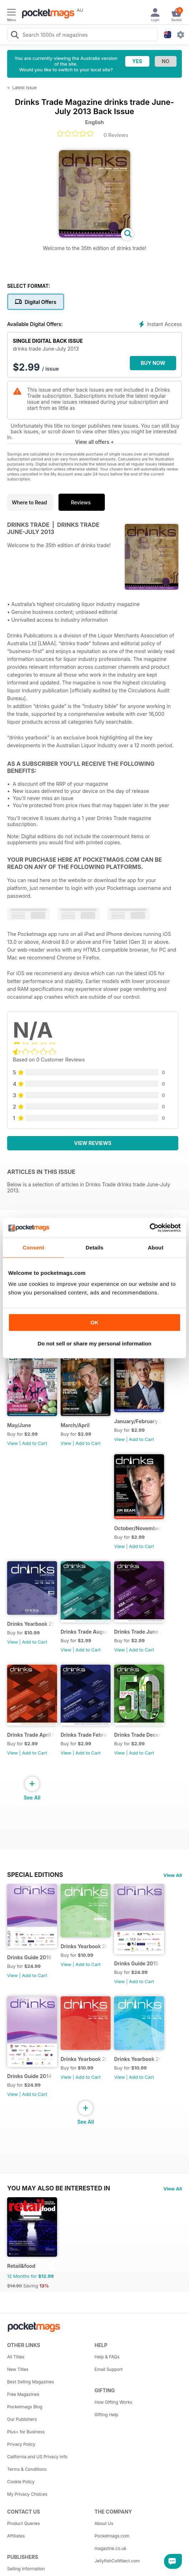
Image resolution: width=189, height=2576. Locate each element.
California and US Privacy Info (37, 2456)
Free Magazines (23, 2394)
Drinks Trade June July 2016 (138, 1632)
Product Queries (23, 2523)
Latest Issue (24, 87)
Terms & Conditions (27, 2469)
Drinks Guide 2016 (29, 1957)
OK (95, 1322)
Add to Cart (34, 1443)
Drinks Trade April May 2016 (31, 1735)
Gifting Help (106, 2414)
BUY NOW (153, 363)
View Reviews (93, 1143)
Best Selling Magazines (30, 2381)
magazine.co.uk (110, 2548)
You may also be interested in (58, 2188)
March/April (75, 1425)
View (12, 1443)
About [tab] (155, 1247)
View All (172, 1875)
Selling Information (26, 2568)
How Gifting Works (113, 2402)
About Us (103, 2523)
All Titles (15, 2356)
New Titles (18, 2369)
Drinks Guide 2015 (136, 1963)
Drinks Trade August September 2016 (84, 1632)
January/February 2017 (138, 1421)
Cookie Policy (21, 2481)
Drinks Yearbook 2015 (31, 1624)
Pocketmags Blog (24, 2406)
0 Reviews (115, 135)
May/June (19, 1425)
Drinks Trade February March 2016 (84, 1735)
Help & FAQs (106, 2356)
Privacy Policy (21, 2444)
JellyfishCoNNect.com (117, 2561)
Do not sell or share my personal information (94, 1343)
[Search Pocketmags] (14, 35)
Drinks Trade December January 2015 (138, 1735)
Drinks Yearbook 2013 (84, 2059)
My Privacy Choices (27, 2494)
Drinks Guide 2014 (29, 2076)
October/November (137, 1528)
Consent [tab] (33, 1247)
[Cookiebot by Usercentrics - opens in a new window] (149, 1227)
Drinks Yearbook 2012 (138, 2059)
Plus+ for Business (26, 2431)
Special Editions (35, 1874)
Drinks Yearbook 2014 (84, 1946)
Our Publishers (22, 2419)
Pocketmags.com (111, 2536)
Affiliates (16, 2536)
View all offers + (94, 442)
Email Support (108, 2369)
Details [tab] (94, 1247)
